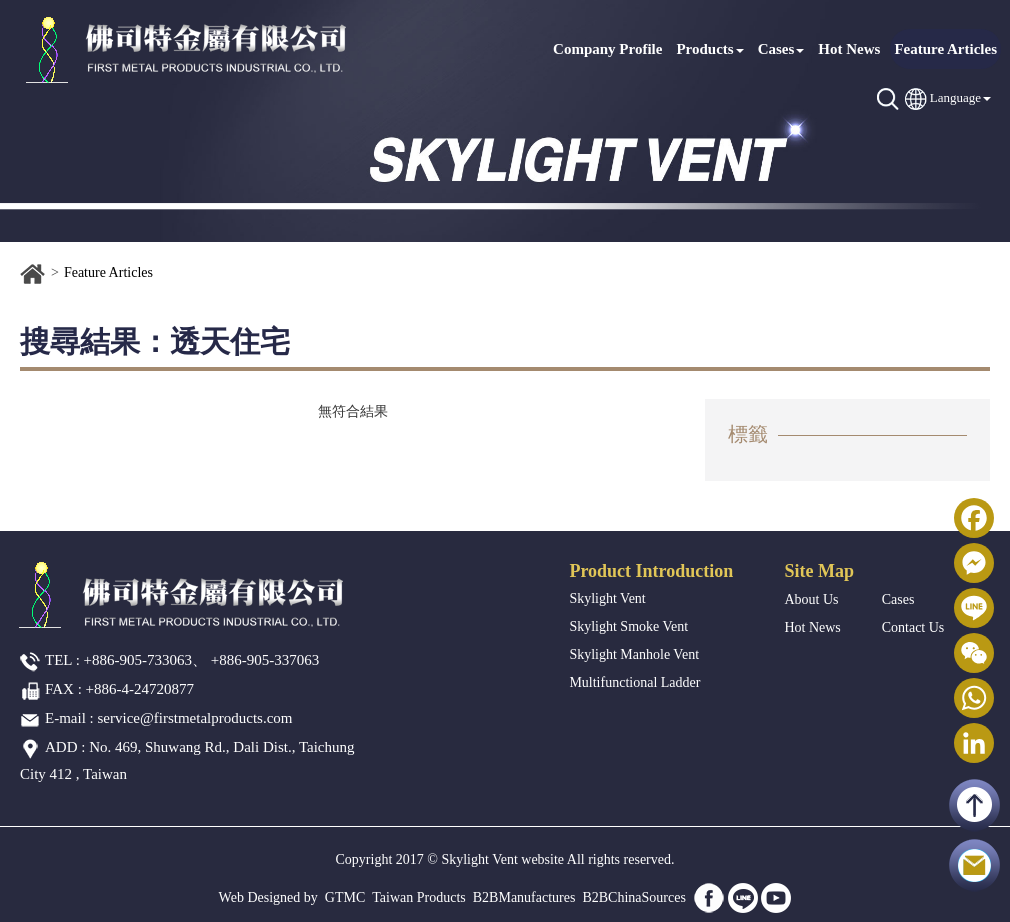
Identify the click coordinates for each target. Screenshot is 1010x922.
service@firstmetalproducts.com (195, 718)
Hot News (849, 49)
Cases (781, 49)
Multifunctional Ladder (634, 682)
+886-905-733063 (138, 660)
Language (955, 97)
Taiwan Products (419, 897)
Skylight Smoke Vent (628, 626)
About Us (811, 599)
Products (709, 49)
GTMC (345, 897)
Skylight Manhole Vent (634, 654)
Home (33, 274)
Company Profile (607, 49)
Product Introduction (651, 571)
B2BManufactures (524, 897)
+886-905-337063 (265, 660)
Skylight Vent (607, 598)
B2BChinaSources (633, 897)
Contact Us (913, 627)
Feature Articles (945, 49)
